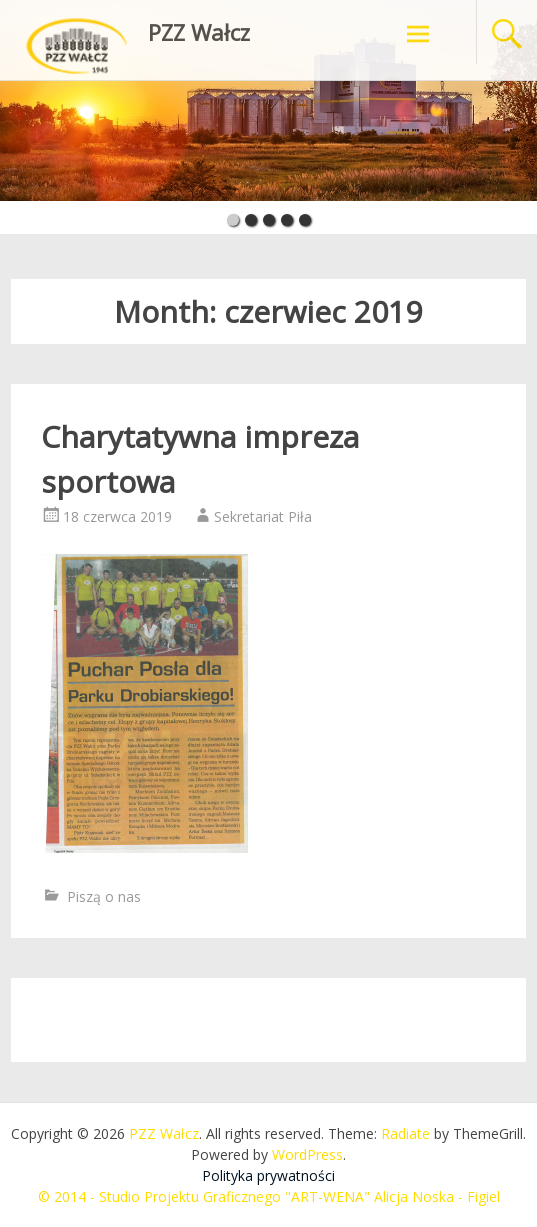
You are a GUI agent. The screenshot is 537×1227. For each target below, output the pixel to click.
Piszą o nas (104, 896)
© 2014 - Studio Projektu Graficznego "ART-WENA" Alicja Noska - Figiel (269, 1196)
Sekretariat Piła (263, 516)
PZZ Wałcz (199, 32)
